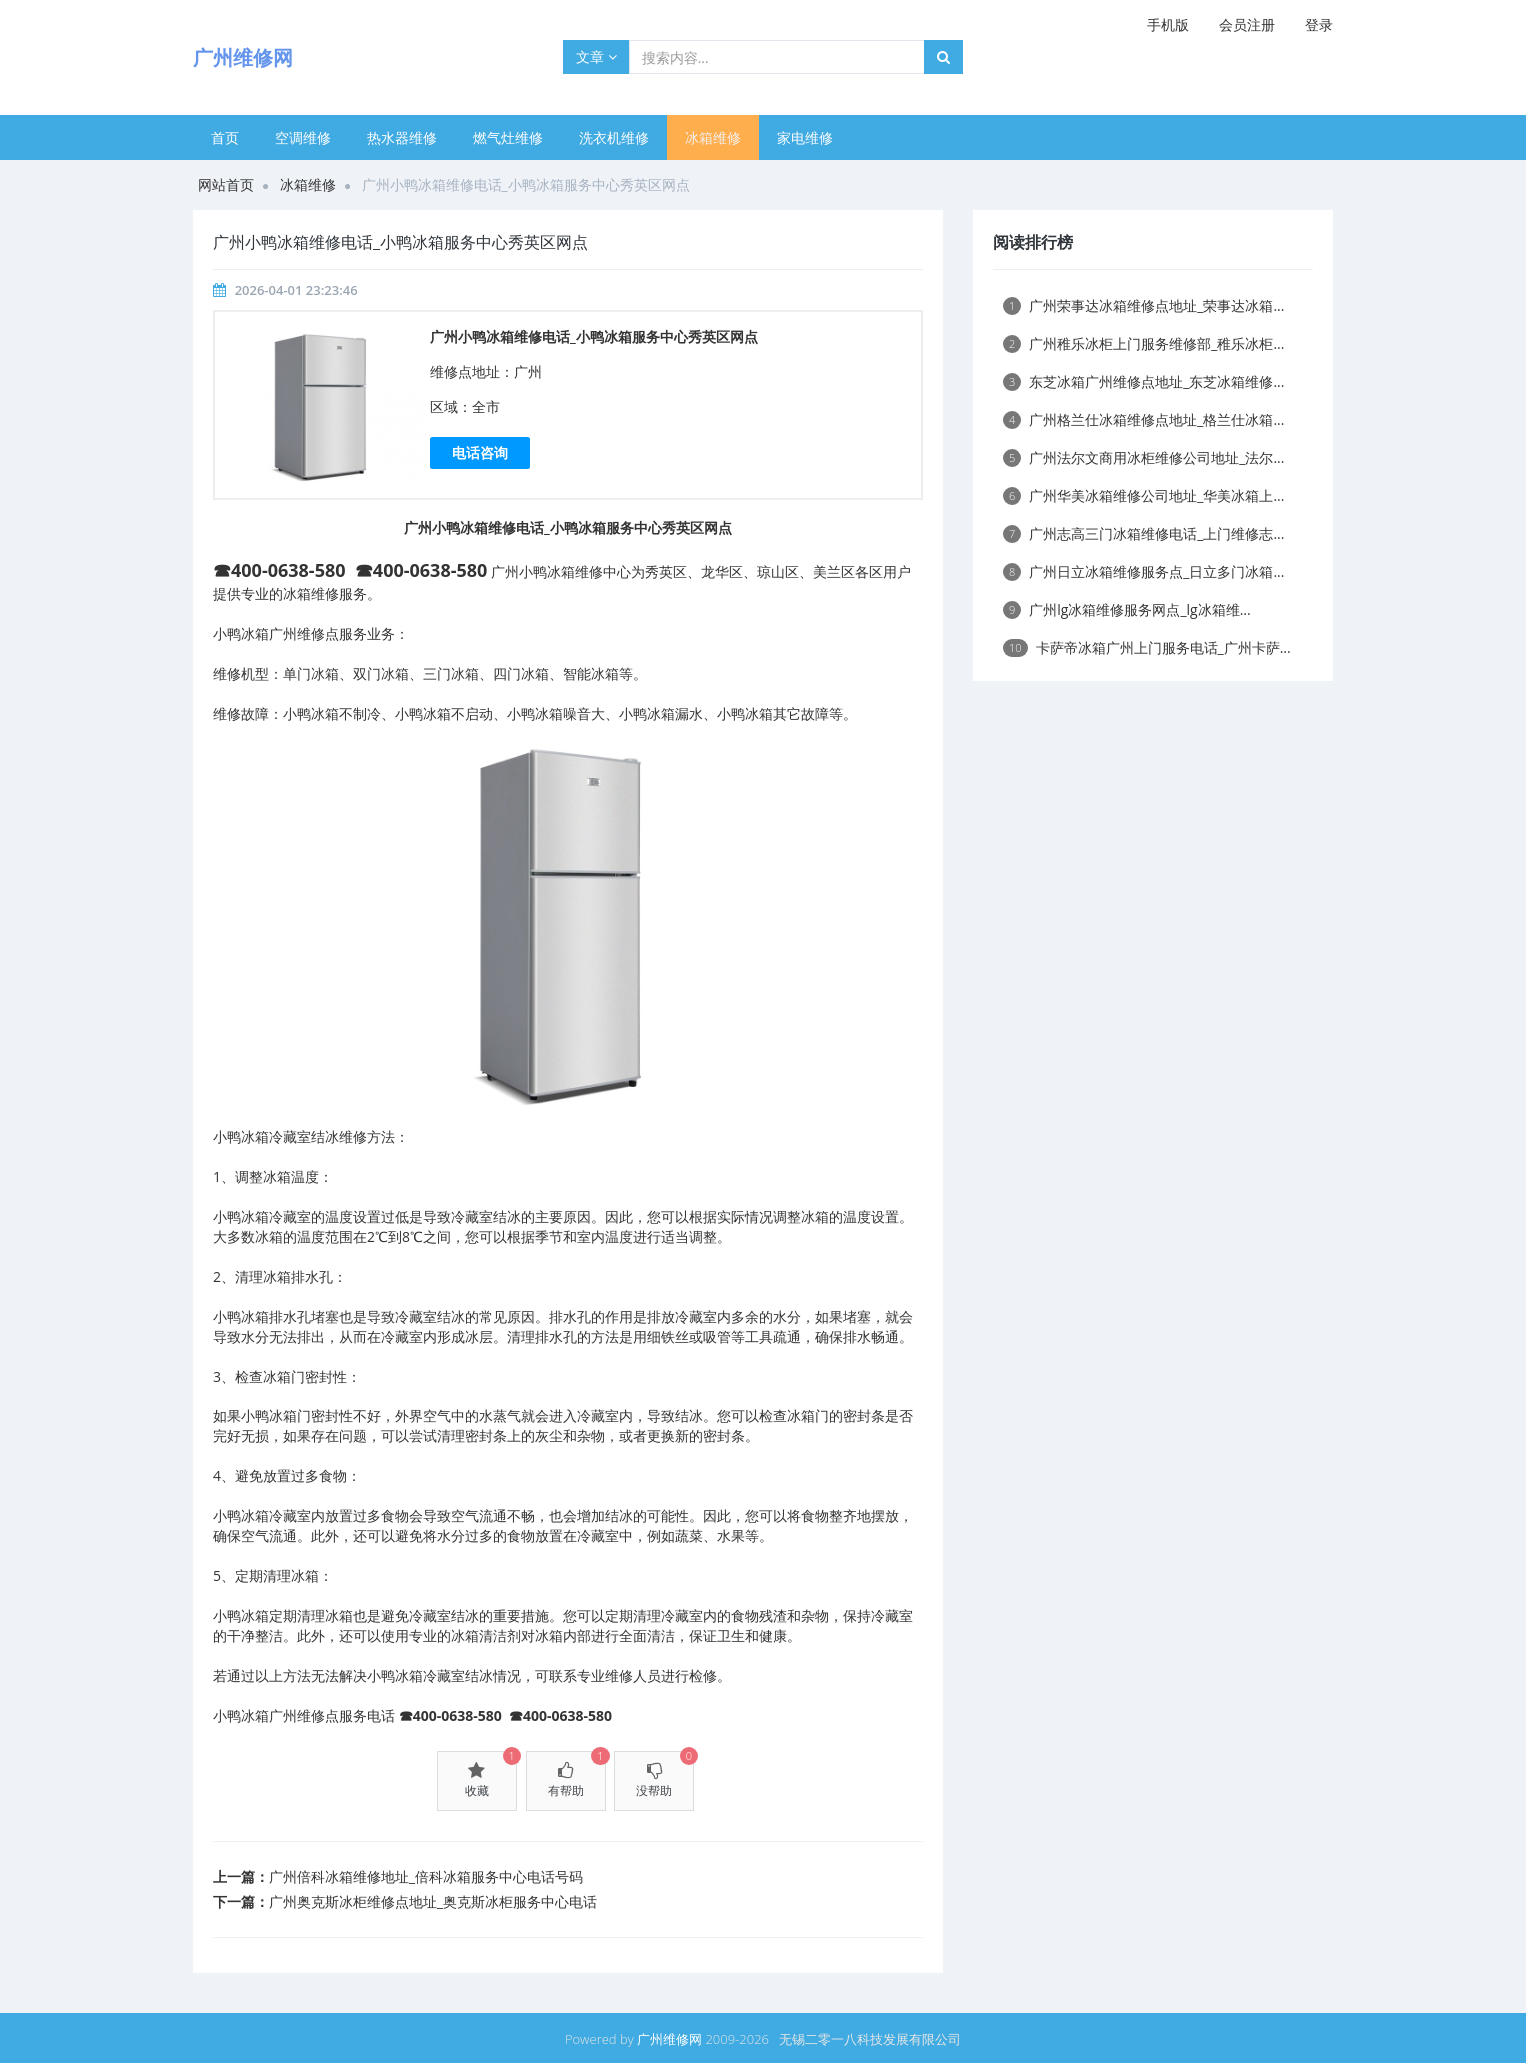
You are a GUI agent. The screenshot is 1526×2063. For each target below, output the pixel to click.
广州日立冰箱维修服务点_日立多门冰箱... (1143, 571)
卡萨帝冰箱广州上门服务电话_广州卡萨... (1147, 647)
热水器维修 (402, 137)
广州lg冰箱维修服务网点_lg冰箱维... (1127, 609)
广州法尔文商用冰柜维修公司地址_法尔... (1143, 457)
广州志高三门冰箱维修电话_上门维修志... (1143, 533)
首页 (225, 137)
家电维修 (805, 137)
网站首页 (226, 184)
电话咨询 (480, 452)
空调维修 (303, 137)
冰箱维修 (713, 137)
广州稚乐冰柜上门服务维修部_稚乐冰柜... (1143, 343)
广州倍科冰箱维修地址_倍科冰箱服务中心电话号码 (426, 1876)
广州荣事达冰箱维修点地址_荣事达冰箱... (1143, 305)
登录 (1319, 24)
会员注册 (1247, 24)
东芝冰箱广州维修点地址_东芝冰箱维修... (1143, 381)
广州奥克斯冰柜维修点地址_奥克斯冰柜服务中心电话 (433, 1901)
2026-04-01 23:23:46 (296, 290)
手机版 (1168, 24)
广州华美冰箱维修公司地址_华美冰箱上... (1143, 495)
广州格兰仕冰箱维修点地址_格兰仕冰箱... (1143, 419)
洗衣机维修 (614, 137)
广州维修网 (669, 2039)
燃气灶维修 (508, 137)
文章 (596, 56)
